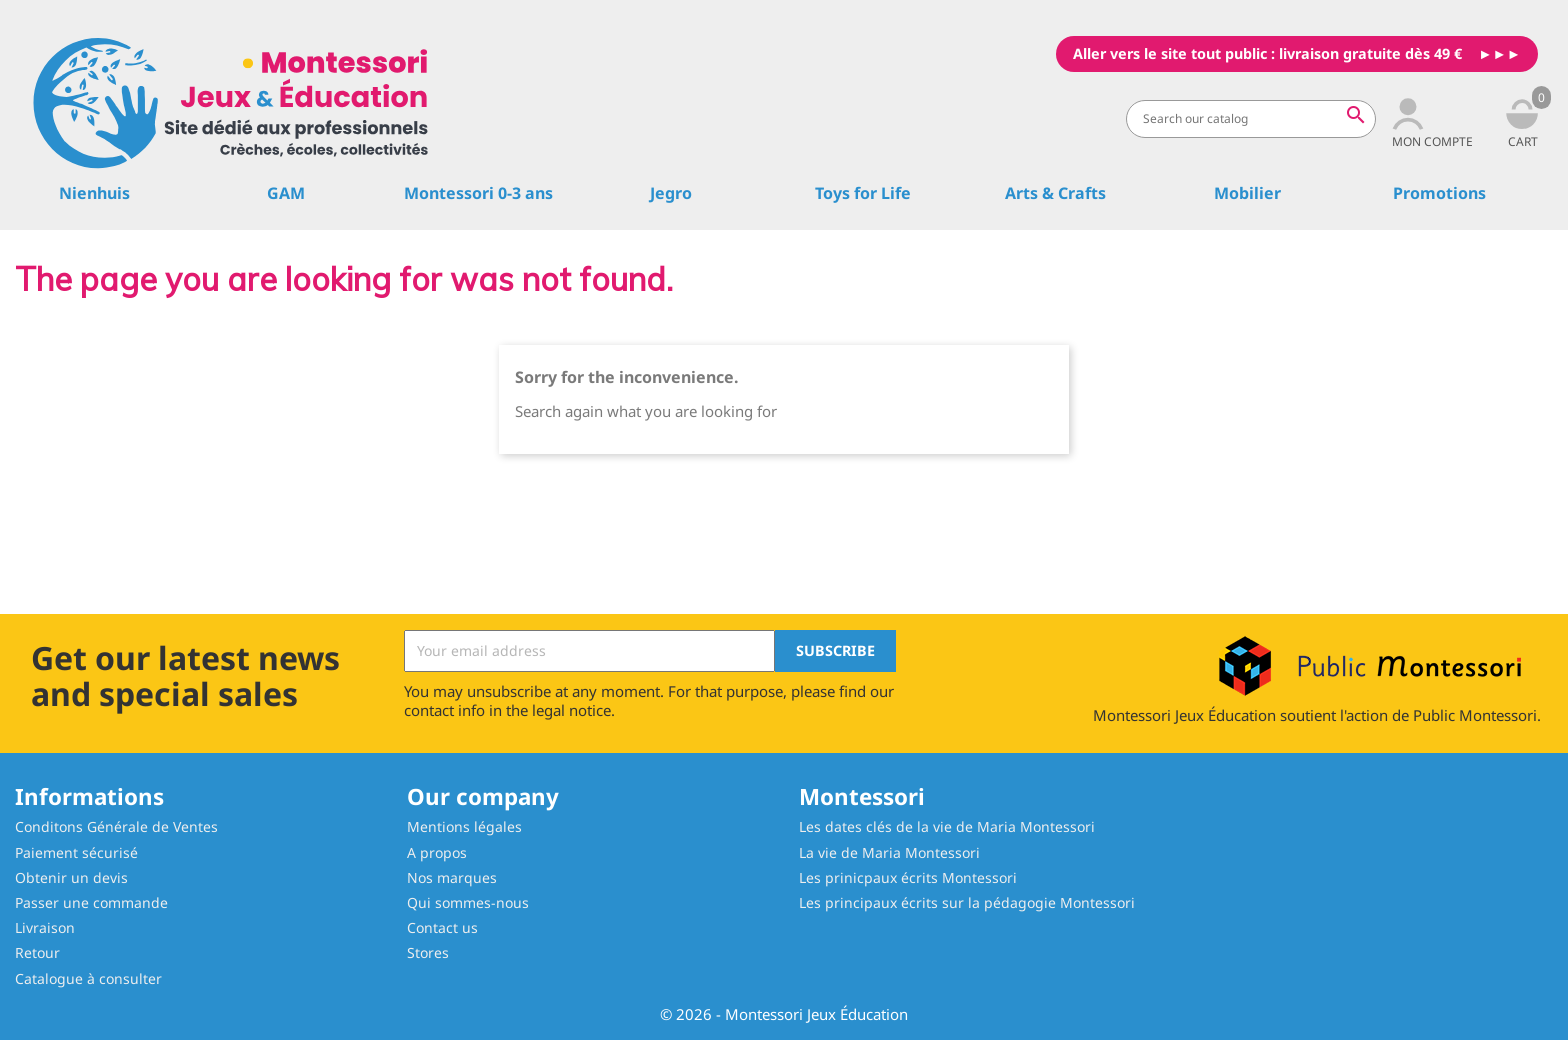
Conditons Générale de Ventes (116, 826)
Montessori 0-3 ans (478, 193)
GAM (286, 193)
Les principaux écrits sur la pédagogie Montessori (967, 902)
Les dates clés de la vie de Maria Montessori (947, 826)
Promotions (1439, 193)
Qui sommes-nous (468, 902)
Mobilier (1247, 193)
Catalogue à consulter (88, 978)
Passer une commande (91, 902)
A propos (437, 852)
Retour (37, 952)
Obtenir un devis (71, 877)
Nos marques (452, 877)
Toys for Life (863, 193)
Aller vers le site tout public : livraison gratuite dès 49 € (1267, 53)
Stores (428, 952)
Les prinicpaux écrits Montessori (908, 877)
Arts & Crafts (1055, 193)
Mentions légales (464, 826)
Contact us (442, 927)
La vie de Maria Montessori (889, 852)
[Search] (1251, 119)
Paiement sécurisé (76, 852)
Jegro (671, 193)
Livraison (45, 927)
